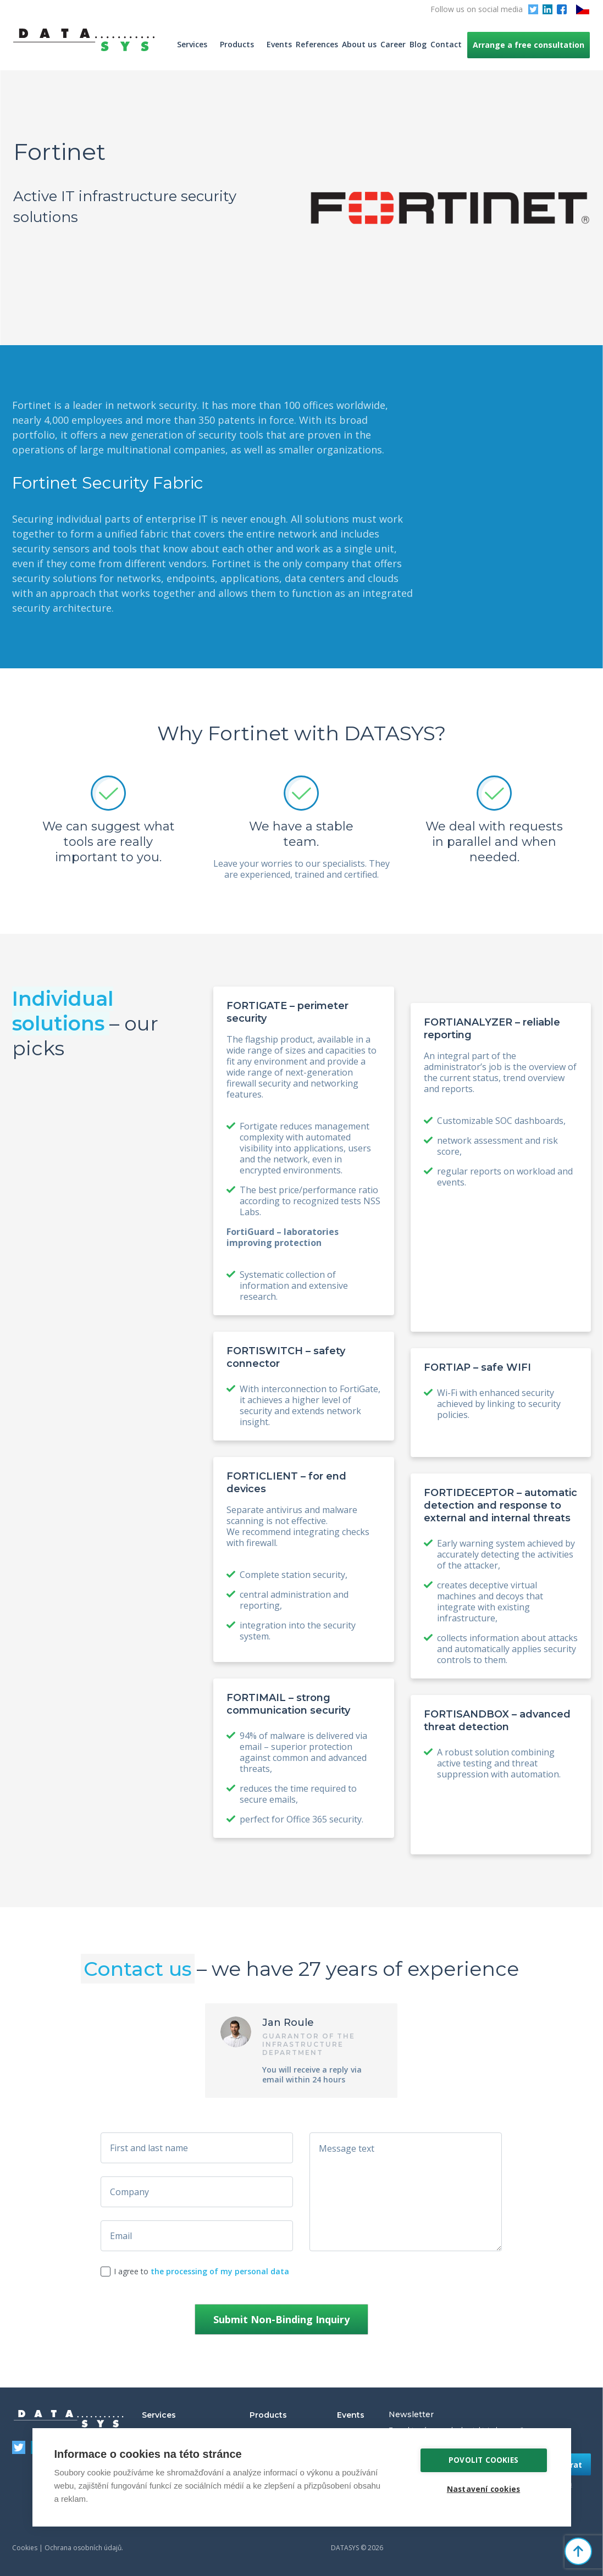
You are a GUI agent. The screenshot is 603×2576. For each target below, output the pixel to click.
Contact (446, 44)
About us (359, 44)
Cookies (24, 2547)
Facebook (562, 9)
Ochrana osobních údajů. (84, 2547)
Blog (418, 44)
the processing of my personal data (220, 2271)
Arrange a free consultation (528, 45)
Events (279, 44)
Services (192, 44)
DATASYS (68, 2419)
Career (393, 44)
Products (237, 44)
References (317, 44)
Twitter (533, 9)
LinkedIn (547, 9)
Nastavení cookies (483, 2489)
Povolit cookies (483, 2460)
